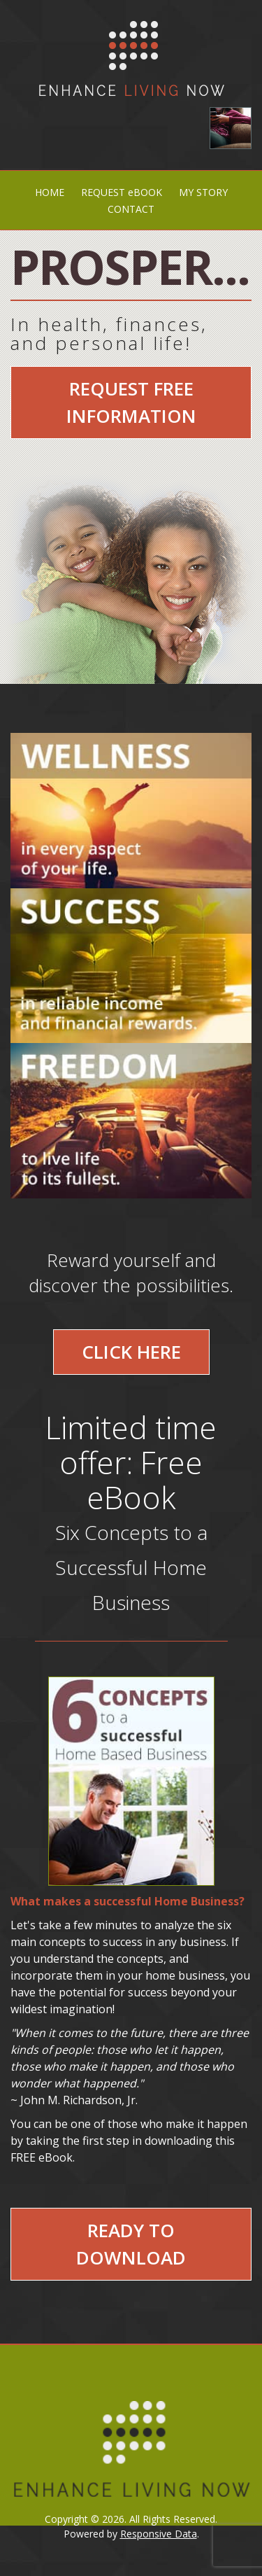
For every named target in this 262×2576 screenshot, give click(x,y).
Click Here (131, 1351)
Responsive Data (158, 2533)
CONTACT (131, 209)
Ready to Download (131, 2244)
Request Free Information (131, 402)
